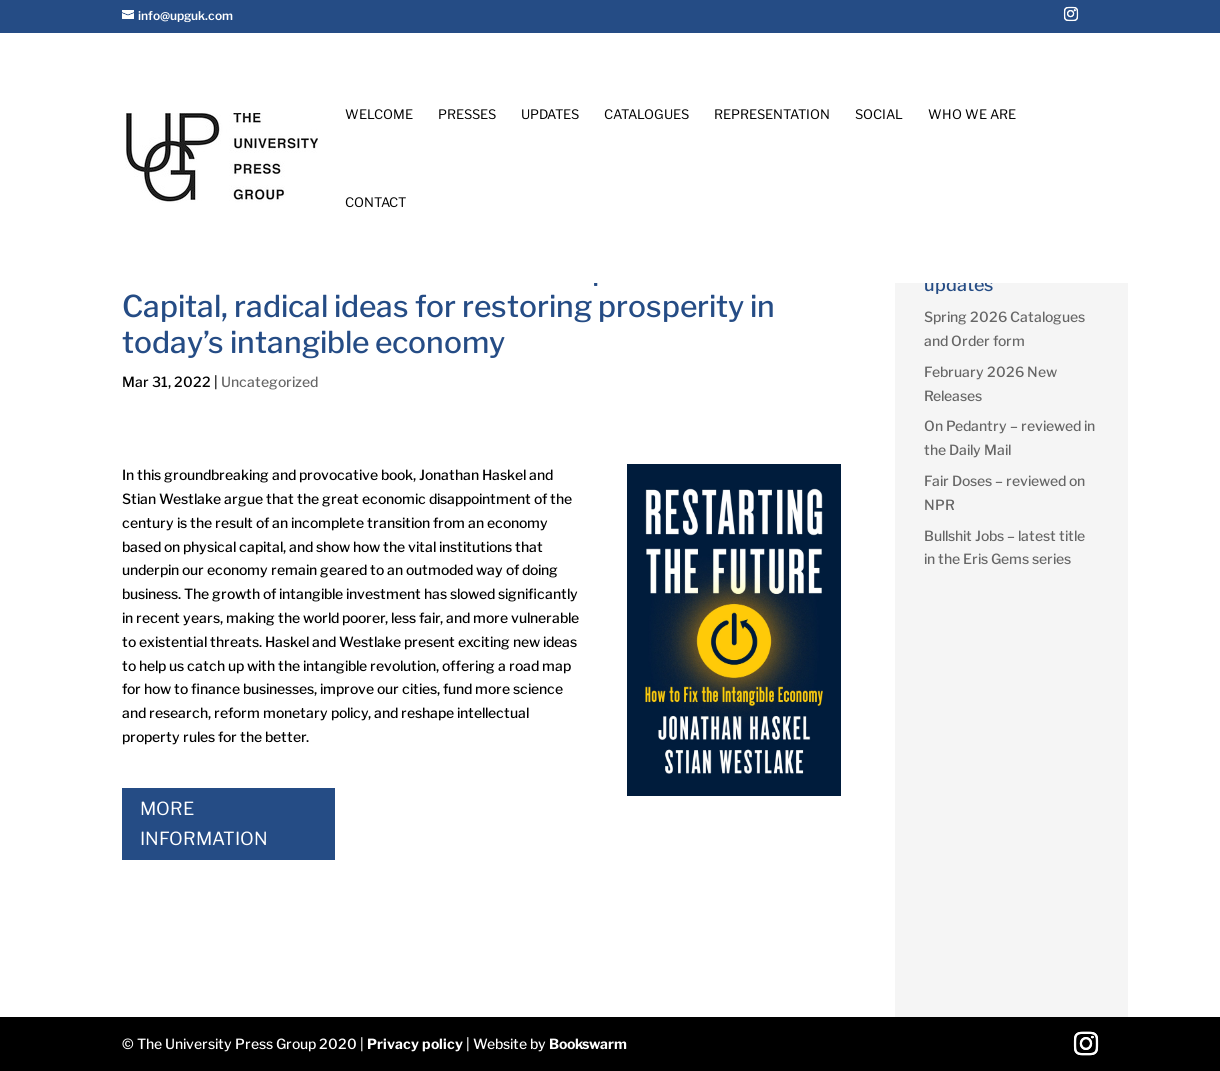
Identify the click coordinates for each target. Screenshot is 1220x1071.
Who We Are (972, 114)
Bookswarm (588, 1043)
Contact (375, 202)
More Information (204, 824)
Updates (550, 114)
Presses (467, 114)
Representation (772, 114)
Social (879, 114)
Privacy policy (415, 1043)
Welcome (379, 114)
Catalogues (646, 114)
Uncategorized (269, 381)
